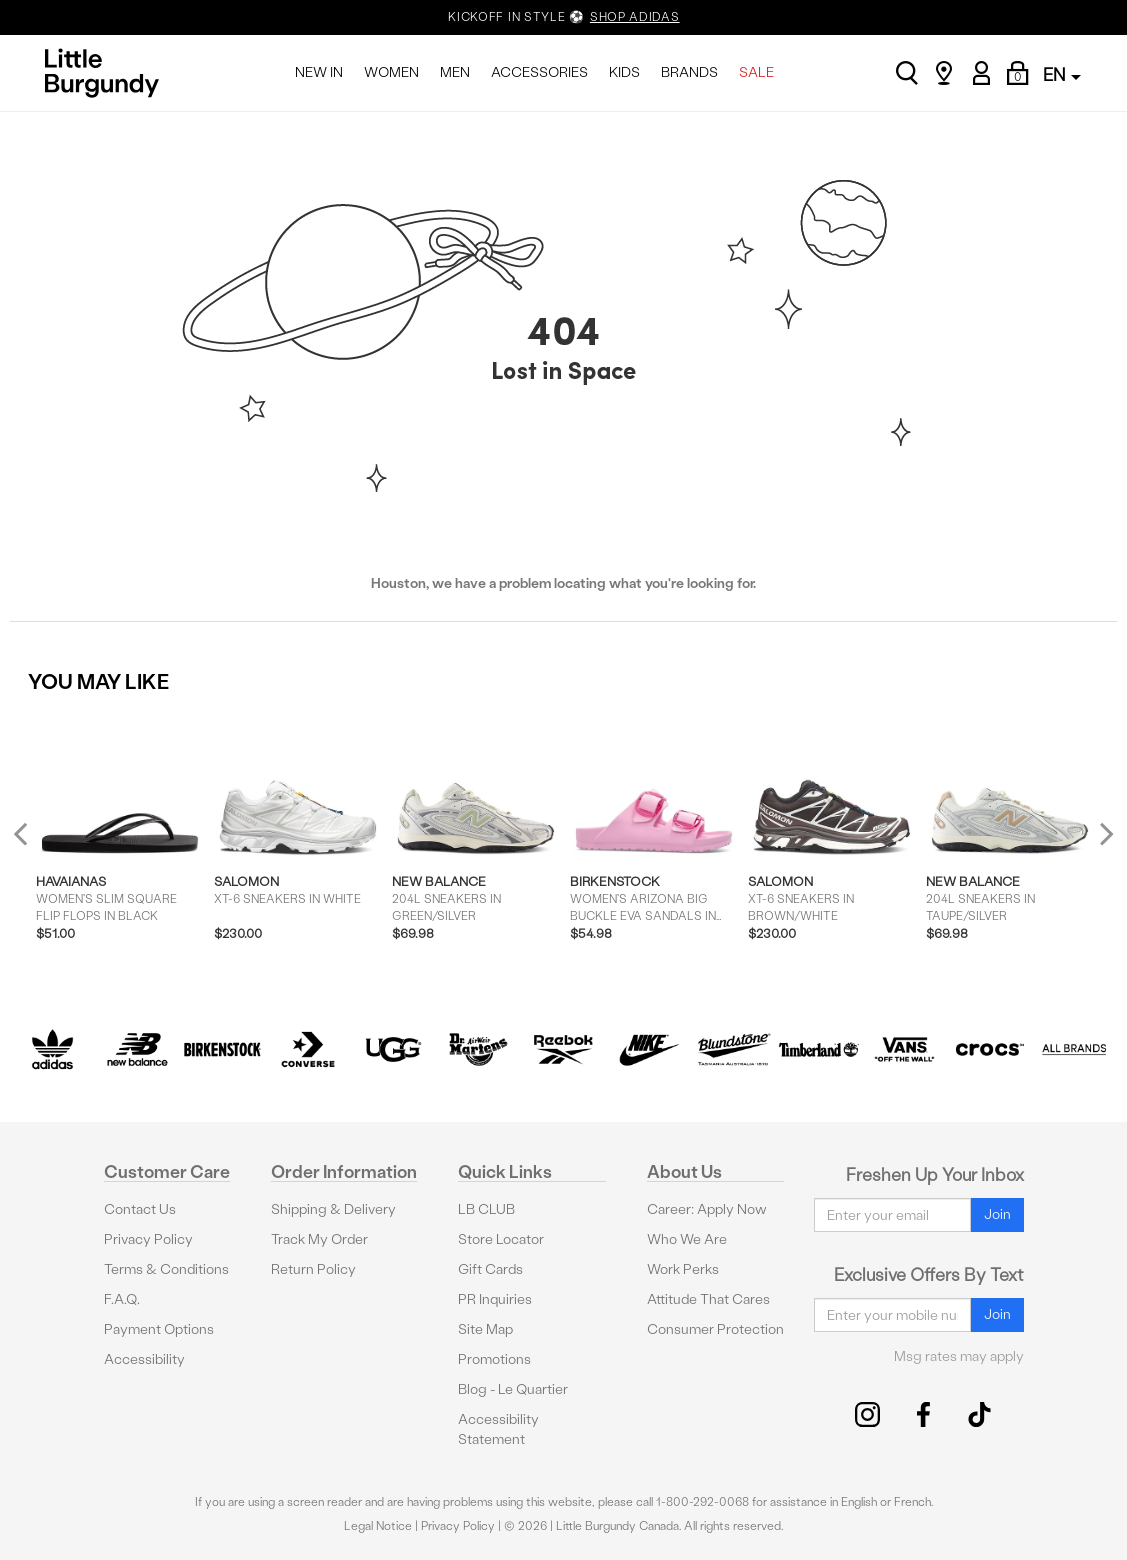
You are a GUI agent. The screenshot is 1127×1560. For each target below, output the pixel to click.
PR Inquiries (495, 1299)
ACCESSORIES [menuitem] (539, 72)
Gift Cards (490, 1269)
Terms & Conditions (166, 1269)
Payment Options (159, 1329)
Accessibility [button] (144, 1359)
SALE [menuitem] (756, 72)
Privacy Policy (148, 1239)
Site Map (485, 1329)
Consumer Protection (715, 1329)
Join (997, 1214)
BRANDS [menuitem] (689, 72)
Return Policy (313, 1269)
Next (1102, 833)
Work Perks (683, 1269)
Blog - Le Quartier (513, 1389)
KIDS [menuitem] (624, 72)
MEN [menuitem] (455, 72)
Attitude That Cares (708, 1299)
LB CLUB (486, 1209)
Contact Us (140, 1209)
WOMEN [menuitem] (391, 72)
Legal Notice (378, 1526)
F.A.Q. (122, 1299)
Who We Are (687, 1239)
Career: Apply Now (707, 1209)
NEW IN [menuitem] (319, 72)
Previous (33, 842)
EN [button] (1062, 74)
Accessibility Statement (498, 1429)
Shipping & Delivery (333, 1209)
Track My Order (319, 1239)
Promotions (494, 1359)
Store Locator (501, 1239)
